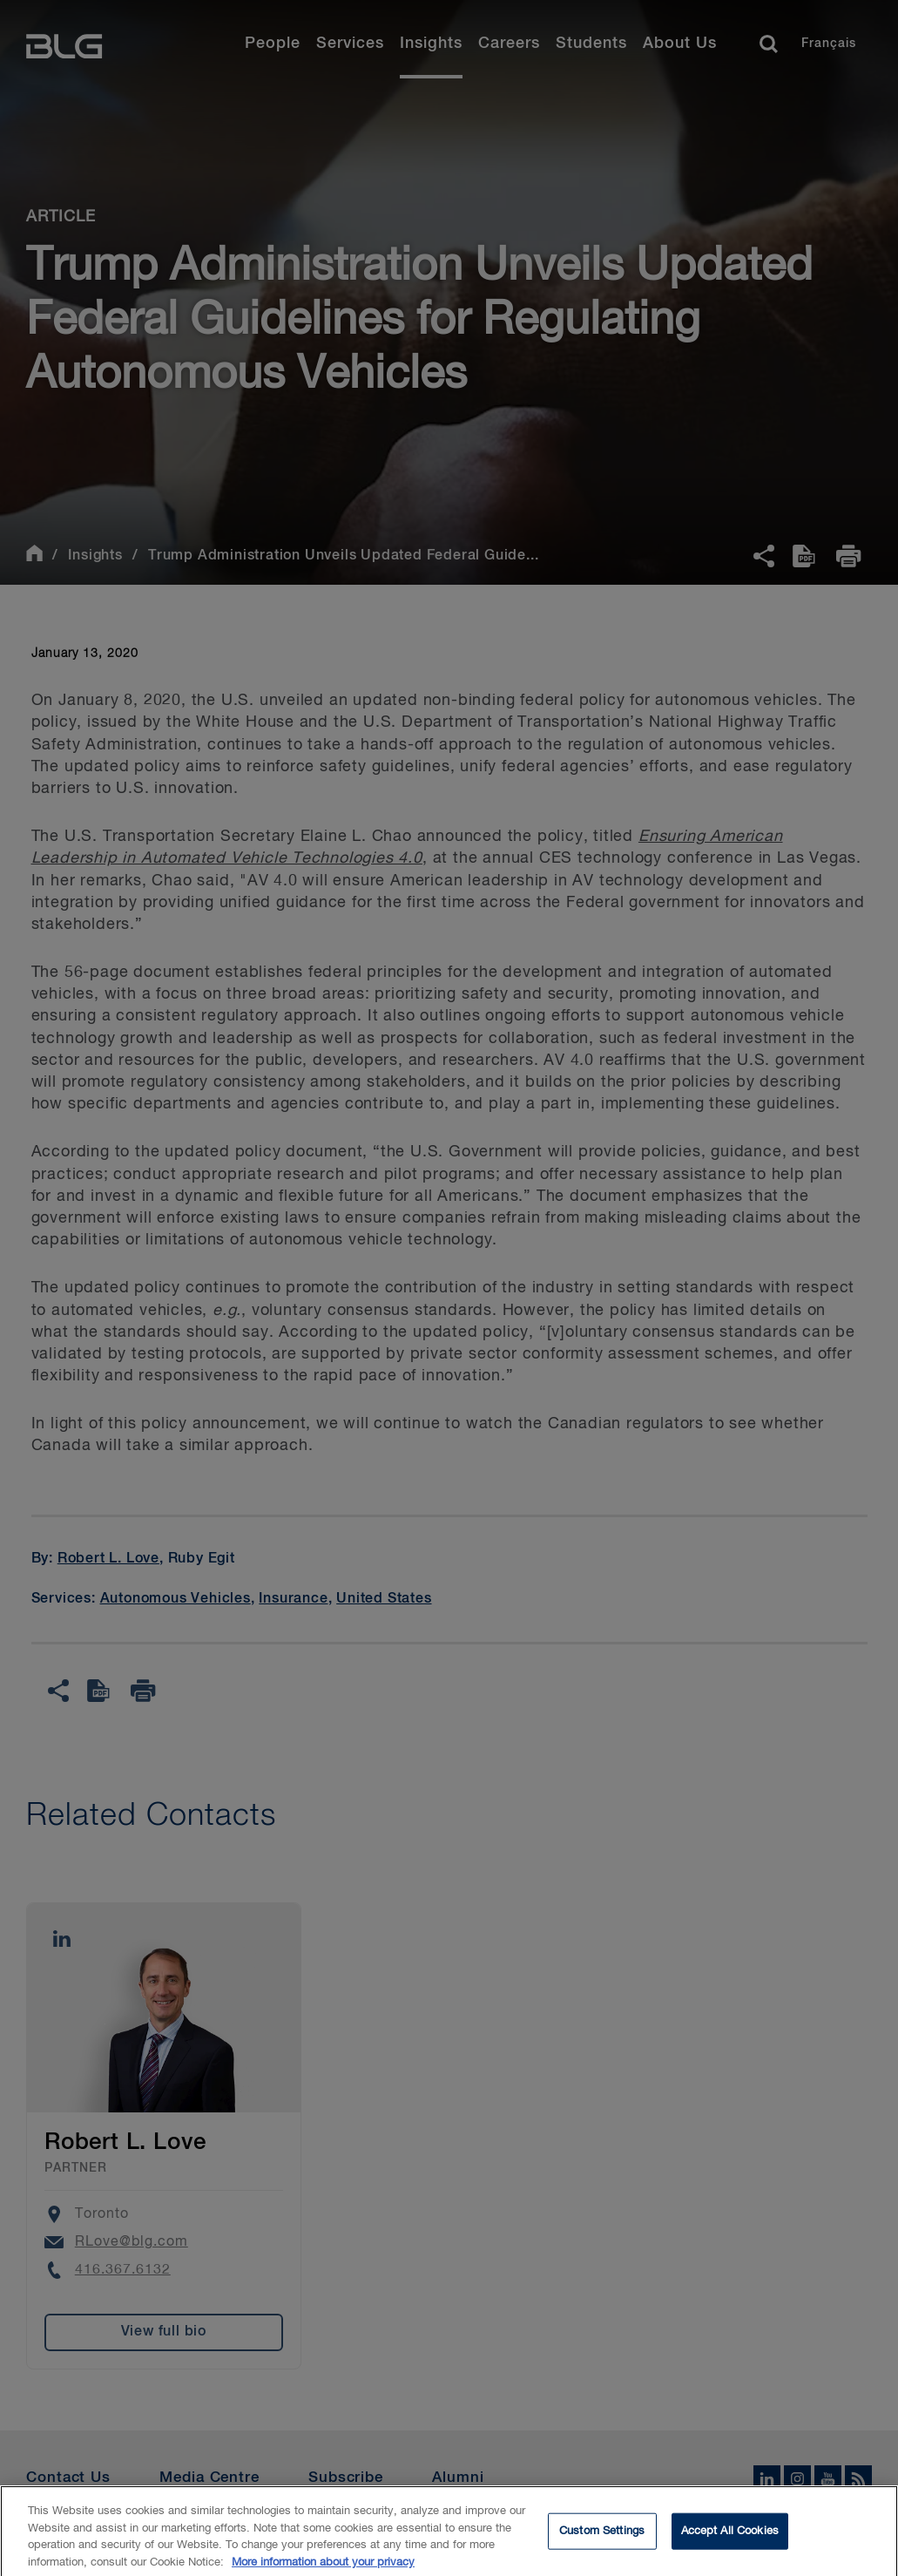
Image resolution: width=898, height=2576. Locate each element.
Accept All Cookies (730, 2537)
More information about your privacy (323, 2568)
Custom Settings (602, 2537)
